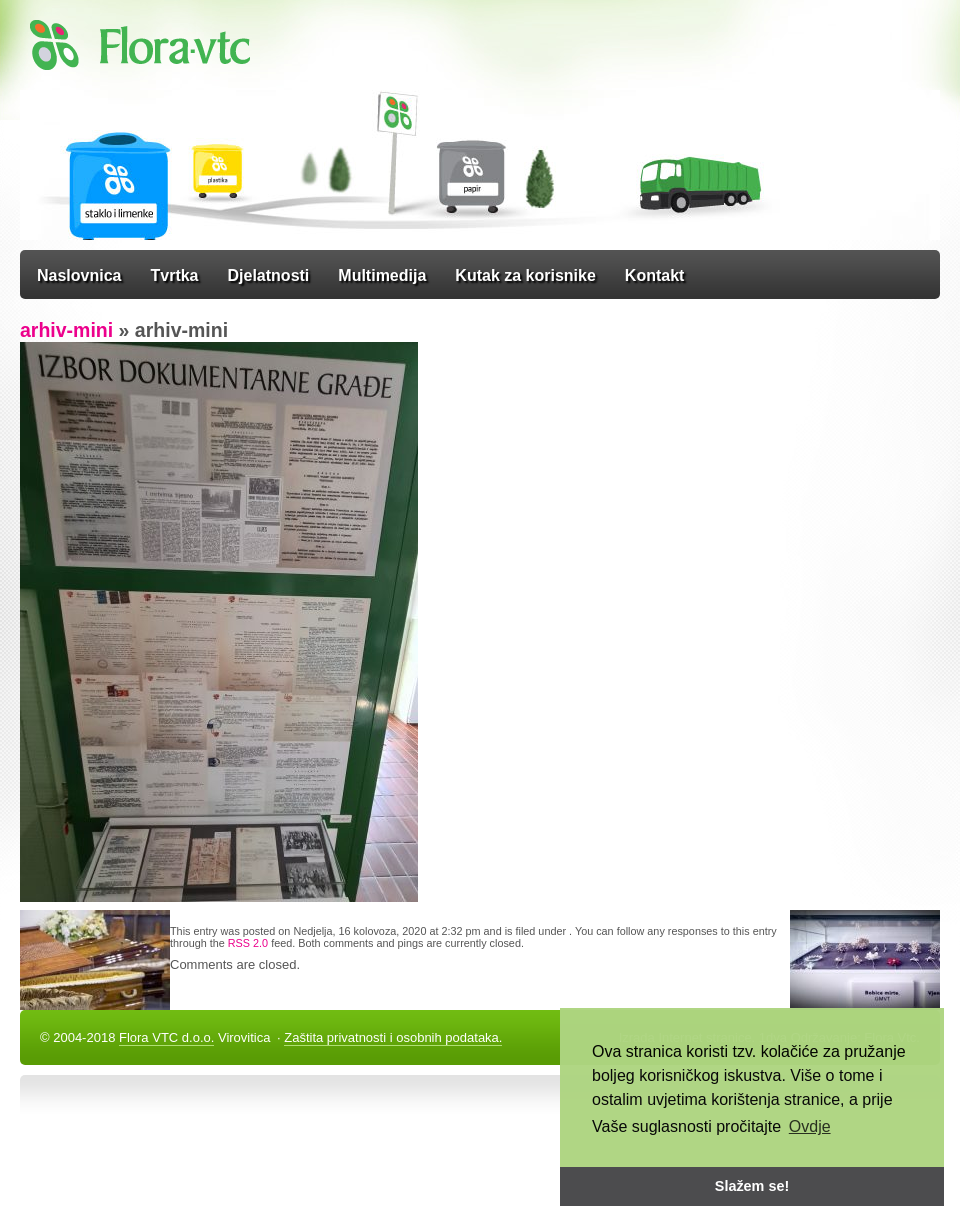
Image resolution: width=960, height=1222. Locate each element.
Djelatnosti (269, 275)
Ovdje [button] (810, 1126)
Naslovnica (79, 275)
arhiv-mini (66, 330)
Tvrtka (174, 275)
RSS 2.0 (248, 943)
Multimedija (382, 275)
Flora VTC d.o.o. (166, 1037)
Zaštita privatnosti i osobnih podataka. (393, 1037)
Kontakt (655, 275)
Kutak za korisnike (525, 275)
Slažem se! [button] (752, 1186)
